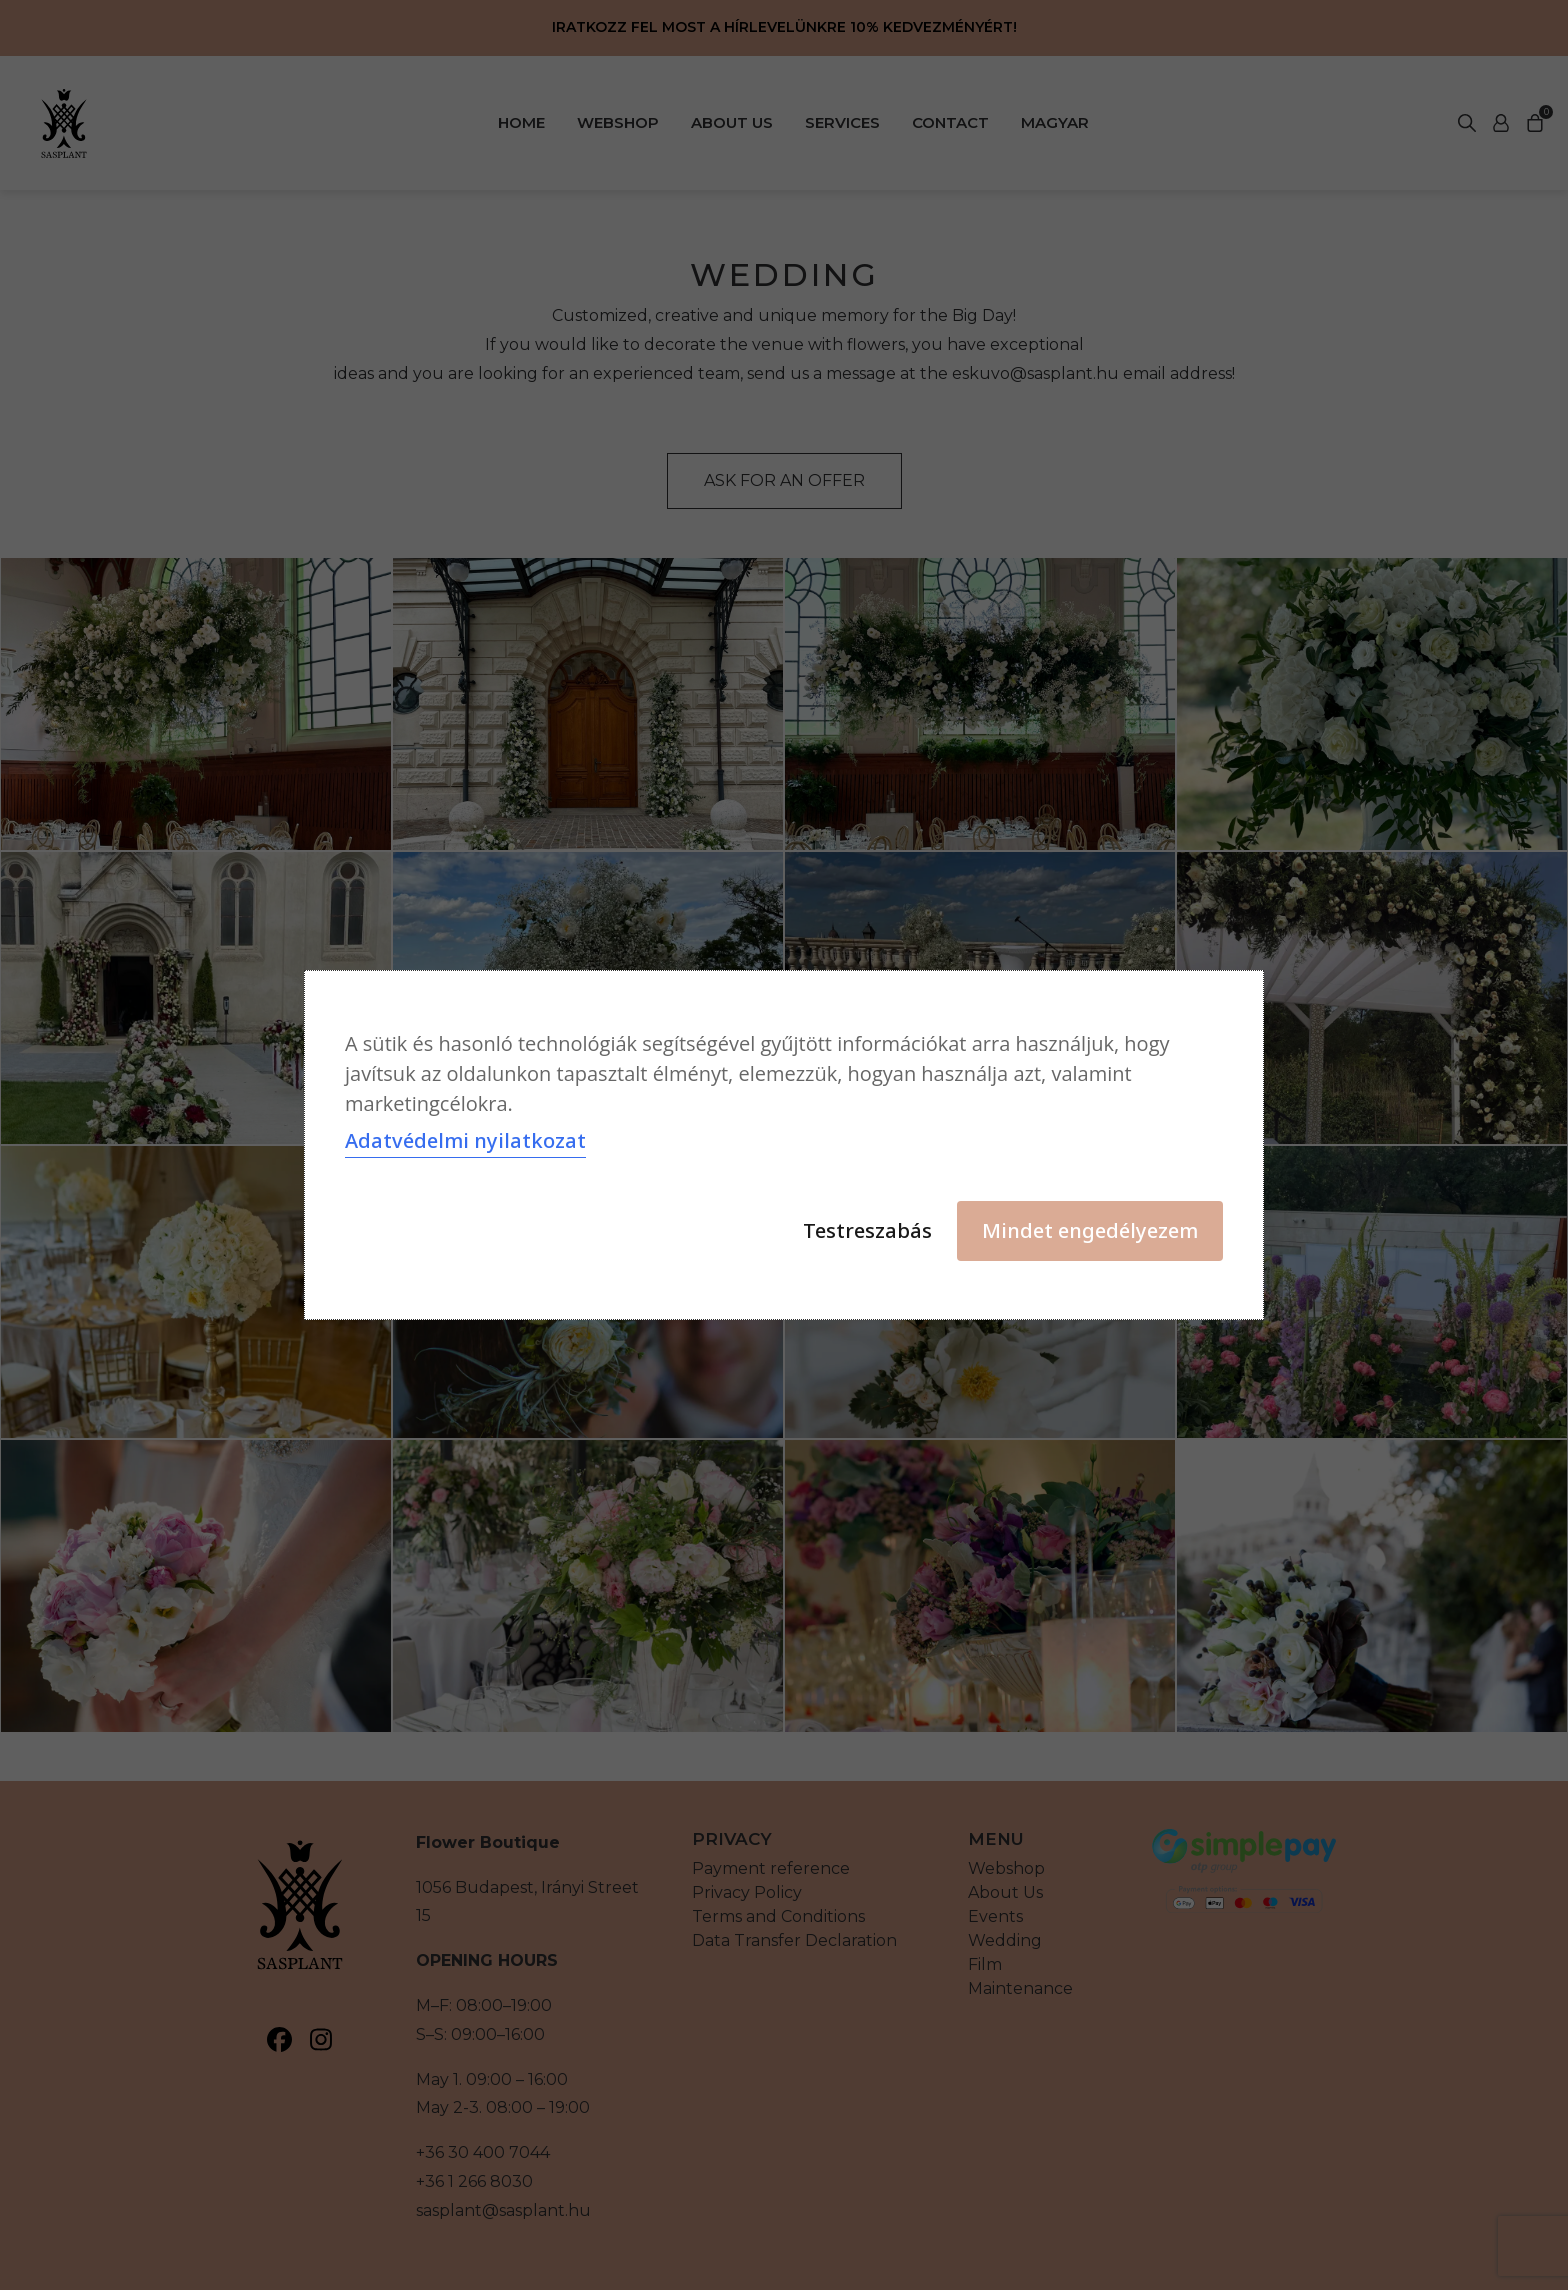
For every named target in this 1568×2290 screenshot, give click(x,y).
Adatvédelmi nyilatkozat (465, 1140)
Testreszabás (867, 1230)
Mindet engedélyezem (1090, 1230)
